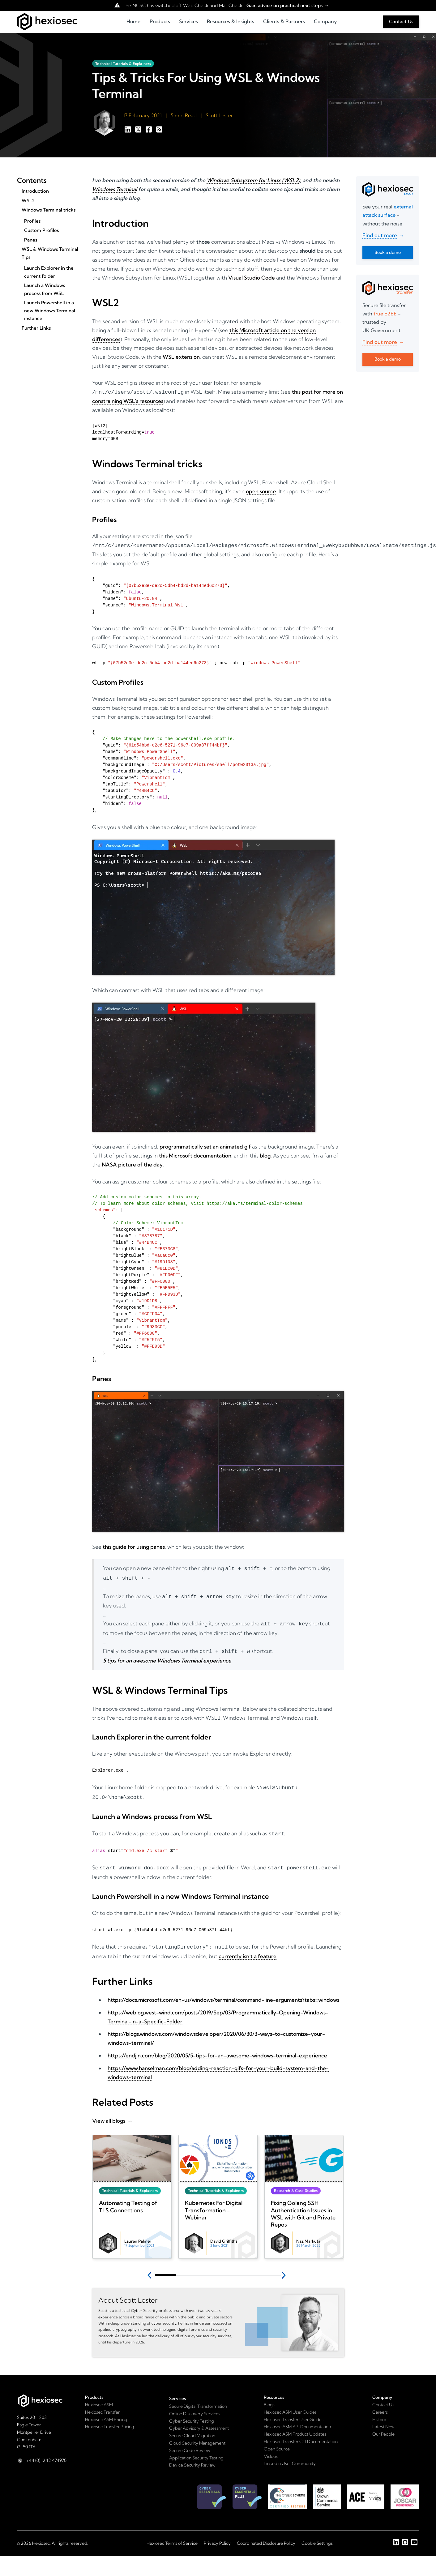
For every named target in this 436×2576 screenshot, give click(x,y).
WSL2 (28, 200)
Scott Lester (219, 115)
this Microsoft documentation (195, 1154)
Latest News (384, 2419)
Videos (271, 2449)
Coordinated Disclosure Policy (266, 2536)
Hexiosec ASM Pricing (106, 2412)
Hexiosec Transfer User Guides (293, 2412)
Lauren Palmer (137, 2234)
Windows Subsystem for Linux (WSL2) (253, 180)
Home (133, 21)
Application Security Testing (196, 2450)
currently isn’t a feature (247, 1948)
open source (261, 490)
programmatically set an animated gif (205, 1145)
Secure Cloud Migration (192, 2428)
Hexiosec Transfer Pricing (109, 2419)
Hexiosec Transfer (102, 2404)
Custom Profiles (41, 230)
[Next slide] (285, 2268)
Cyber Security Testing (191, 2413)
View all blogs (108, 2113)
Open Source (277, 2441)
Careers (380, 2404)
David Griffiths (223, 2234)
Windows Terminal (114, 189)
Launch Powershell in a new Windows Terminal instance (49, 310)
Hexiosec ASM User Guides (290, 2404)
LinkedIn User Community (290, 2456)
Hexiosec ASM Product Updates (295, 2426)
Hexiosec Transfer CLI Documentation (301, 2434)
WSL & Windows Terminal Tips (50, 253)
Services (188, 21)
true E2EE (385, 313)
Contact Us (401, 21)
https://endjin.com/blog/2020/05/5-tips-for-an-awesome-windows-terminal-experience (217, 2048)
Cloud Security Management (197, 2435)
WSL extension (181, 356)
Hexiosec (41, 2536)
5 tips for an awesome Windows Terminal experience (167, 1656)
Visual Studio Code (251, 277)
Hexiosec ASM (99, 2397)
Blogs (269, 2397)
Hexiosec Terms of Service (172, 2536)
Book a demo (387, 252)
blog (265, 1154)
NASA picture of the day (132, 1163)
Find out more (379, 235)
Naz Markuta (308, 2234)
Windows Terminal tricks (48, 210)
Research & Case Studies (296, 2183)
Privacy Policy (217, 2536)
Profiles (32, 221)
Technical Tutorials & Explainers (123, 63)
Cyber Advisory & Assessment (199, 2421)
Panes (30, 240)
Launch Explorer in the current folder (49, 272)
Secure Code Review (189, 2443)
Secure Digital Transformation (198, 2399)
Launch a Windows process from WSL (44, 289)
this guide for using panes (134, 1545)
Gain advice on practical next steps (284, 5)
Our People (383, 2426)
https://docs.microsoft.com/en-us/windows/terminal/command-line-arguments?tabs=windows (223, 1992)
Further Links (36, 328)
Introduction (35, 191)
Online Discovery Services (194, 2406)
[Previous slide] (151, 2268)
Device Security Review (192, 2457)
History (379, 2412)
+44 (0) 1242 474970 (46, 2453)
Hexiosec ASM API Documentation (297, 2419)
